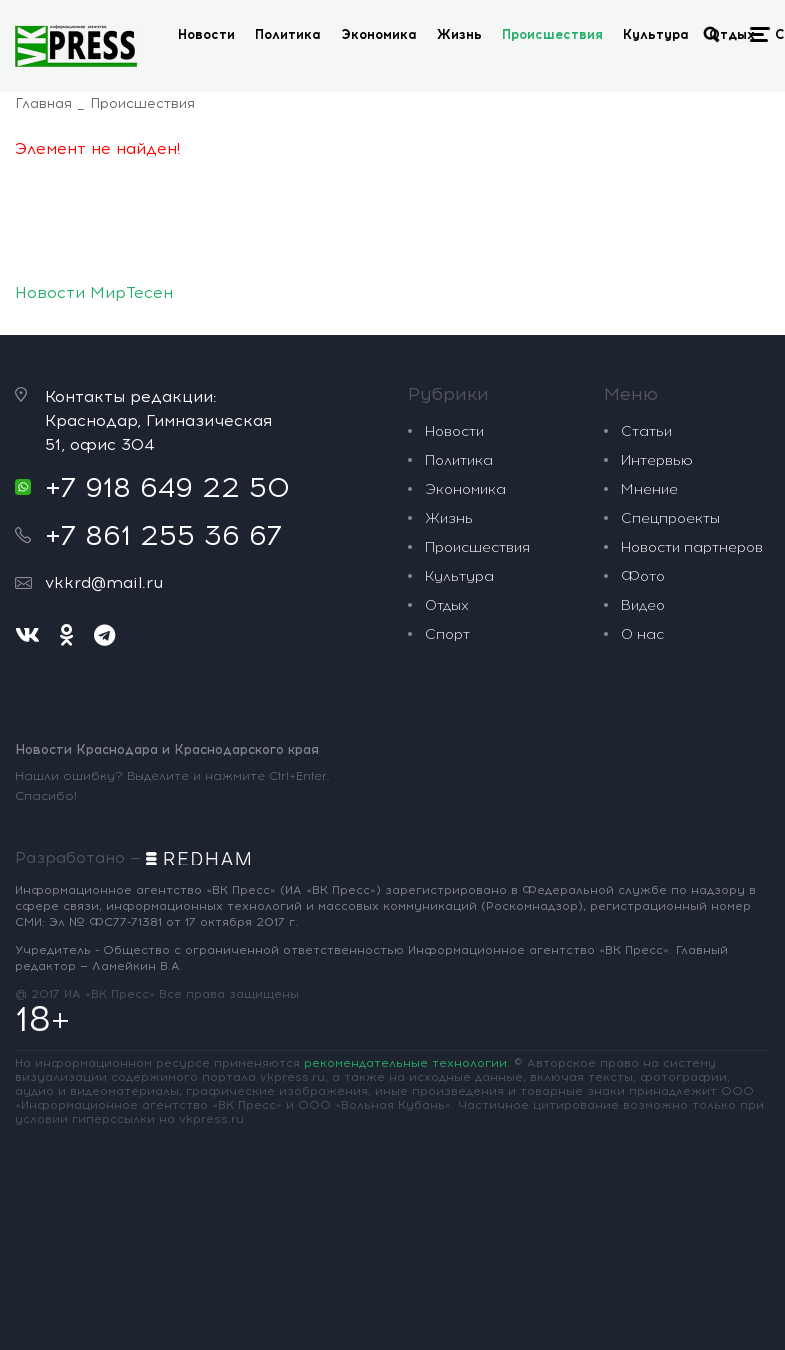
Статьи (646, 431)
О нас (642, 634)
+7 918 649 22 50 (167, 487)
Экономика (379, 34)
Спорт (447, 634)
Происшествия (552, 34)
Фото (643, 576)
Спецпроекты (670, 518)
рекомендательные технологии (405, 1063)
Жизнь (459, 34)
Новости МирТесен (94, 292)
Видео (643, 605)
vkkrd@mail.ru (104, 582)
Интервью (657, 460)
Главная (43, 103)
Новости (206, 34)
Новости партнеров (692, 547)
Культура (656, 34)
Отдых (732, 34)
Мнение (649, 489)
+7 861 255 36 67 (163, 535)
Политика (288, 34)
